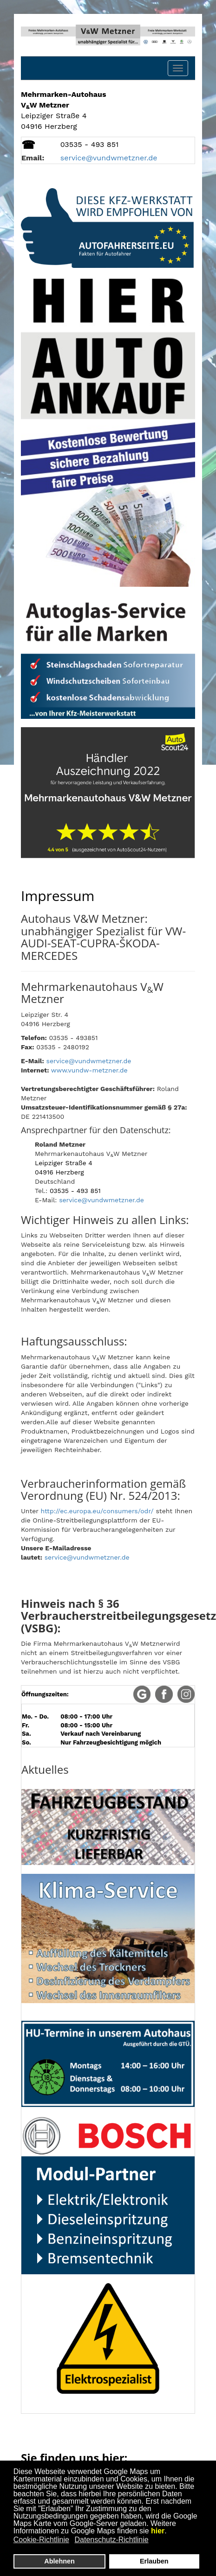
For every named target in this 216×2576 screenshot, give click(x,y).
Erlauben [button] (154, 2561)
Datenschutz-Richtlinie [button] (111, 2540)
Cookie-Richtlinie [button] (41, 2540)
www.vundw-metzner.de (89, 1070)
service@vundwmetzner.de (88, 1061)
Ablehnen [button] (59, 2561)
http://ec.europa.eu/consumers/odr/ (97, 1511)
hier (157, 2531)
